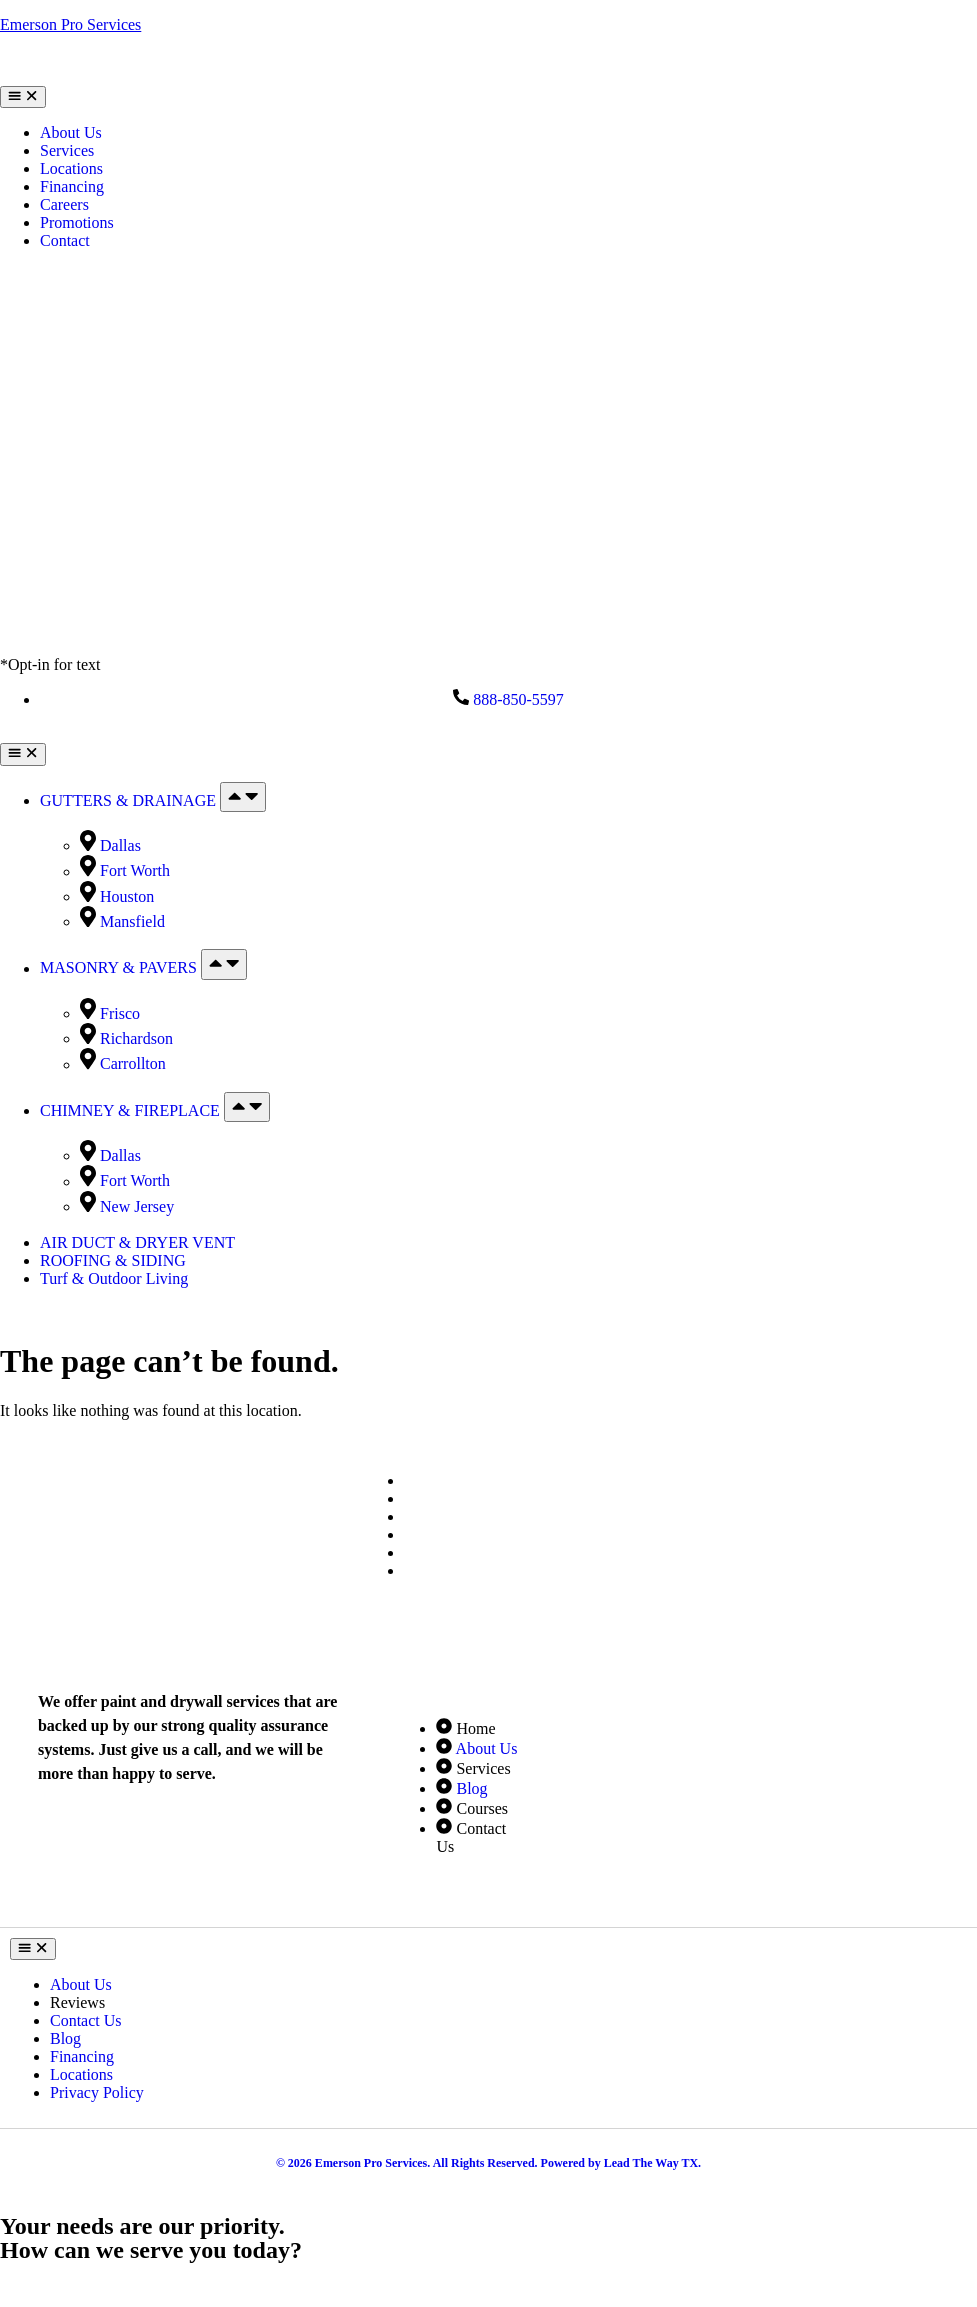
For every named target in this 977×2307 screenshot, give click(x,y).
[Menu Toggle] (23, 97)
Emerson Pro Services (70, 24)
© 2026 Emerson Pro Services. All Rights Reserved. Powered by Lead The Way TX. (488, 2163)
